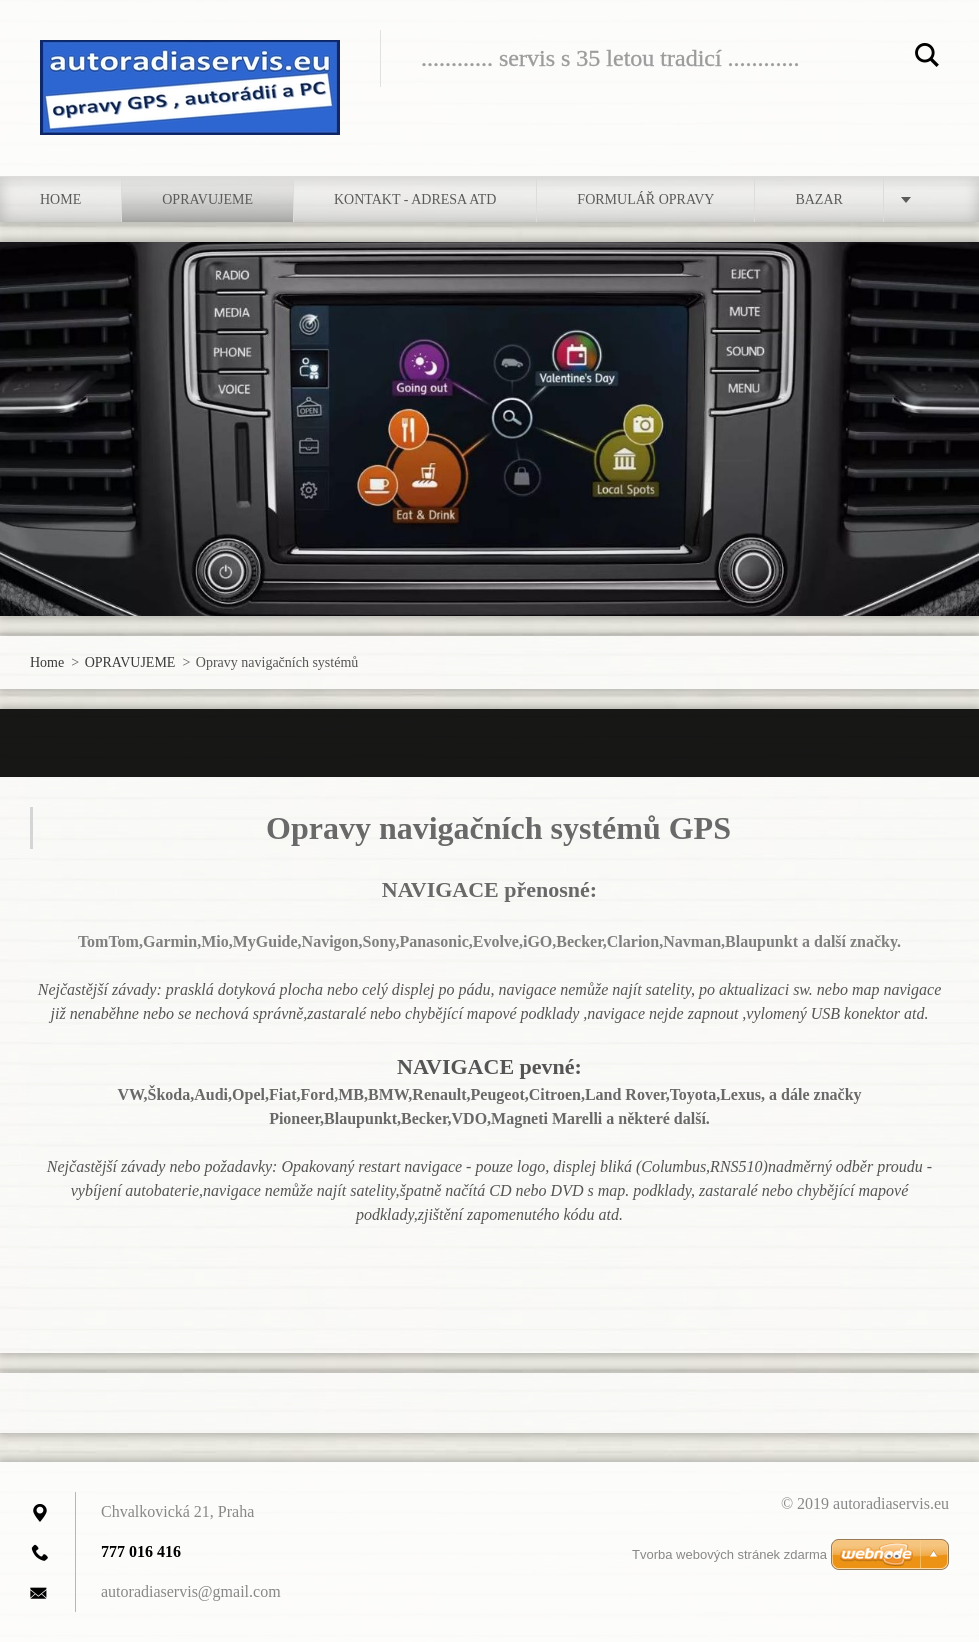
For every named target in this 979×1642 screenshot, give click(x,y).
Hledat (927, 58)
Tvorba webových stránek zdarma (729, 1554)
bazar (818, 199)
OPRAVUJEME (207, 199)
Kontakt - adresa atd (415, 199)
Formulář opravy (645, 199)
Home (60, 199)
